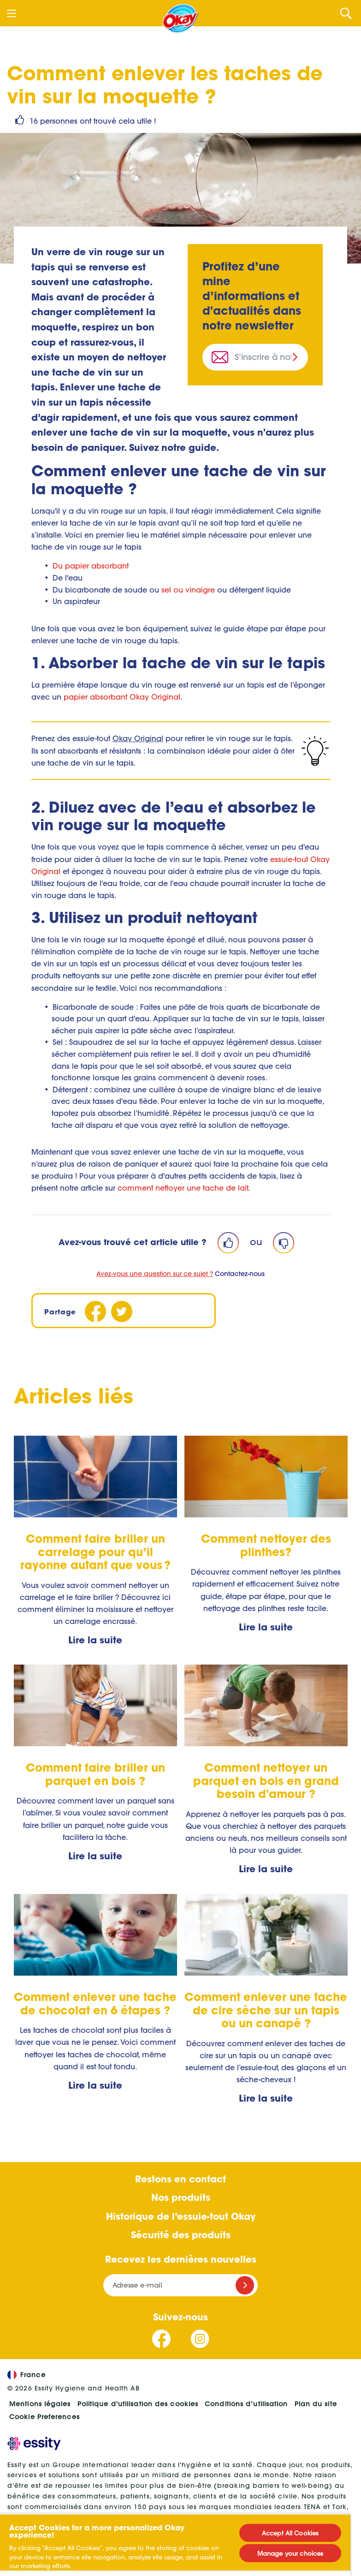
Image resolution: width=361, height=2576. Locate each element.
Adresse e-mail (137, 2285)
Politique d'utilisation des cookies (138, 2404)
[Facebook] (95, 1311)
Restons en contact (180, 2179)
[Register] (245, 2285)
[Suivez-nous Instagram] (200, 2339)
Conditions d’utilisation (246, 2404)
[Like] (228, 1243)
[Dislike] (284, 1243)
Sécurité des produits (181, 2235)
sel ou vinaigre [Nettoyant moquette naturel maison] (188, 589)
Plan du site (316, 2404)
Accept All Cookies (290, 2533)
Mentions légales (40, 2404)
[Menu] (11, 13)
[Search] (346, 13)
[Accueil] (180, 18)
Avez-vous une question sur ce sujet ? (154, 1274)
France (26, 2374)
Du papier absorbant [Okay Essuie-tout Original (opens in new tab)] (91, 565)
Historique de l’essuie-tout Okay (180, 2216)
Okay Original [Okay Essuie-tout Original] (137, 738)
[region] (175, 2545)
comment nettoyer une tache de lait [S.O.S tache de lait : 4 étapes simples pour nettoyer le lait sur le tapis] (183, 1187)
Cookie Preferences (44, 2417)
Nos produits (180, 2197)
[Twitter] (122, 1311)
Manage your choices (290, 2553)
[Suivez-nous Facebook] (161, 2339)
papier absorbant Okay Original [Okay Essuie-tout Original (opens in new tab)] (122, 696)
